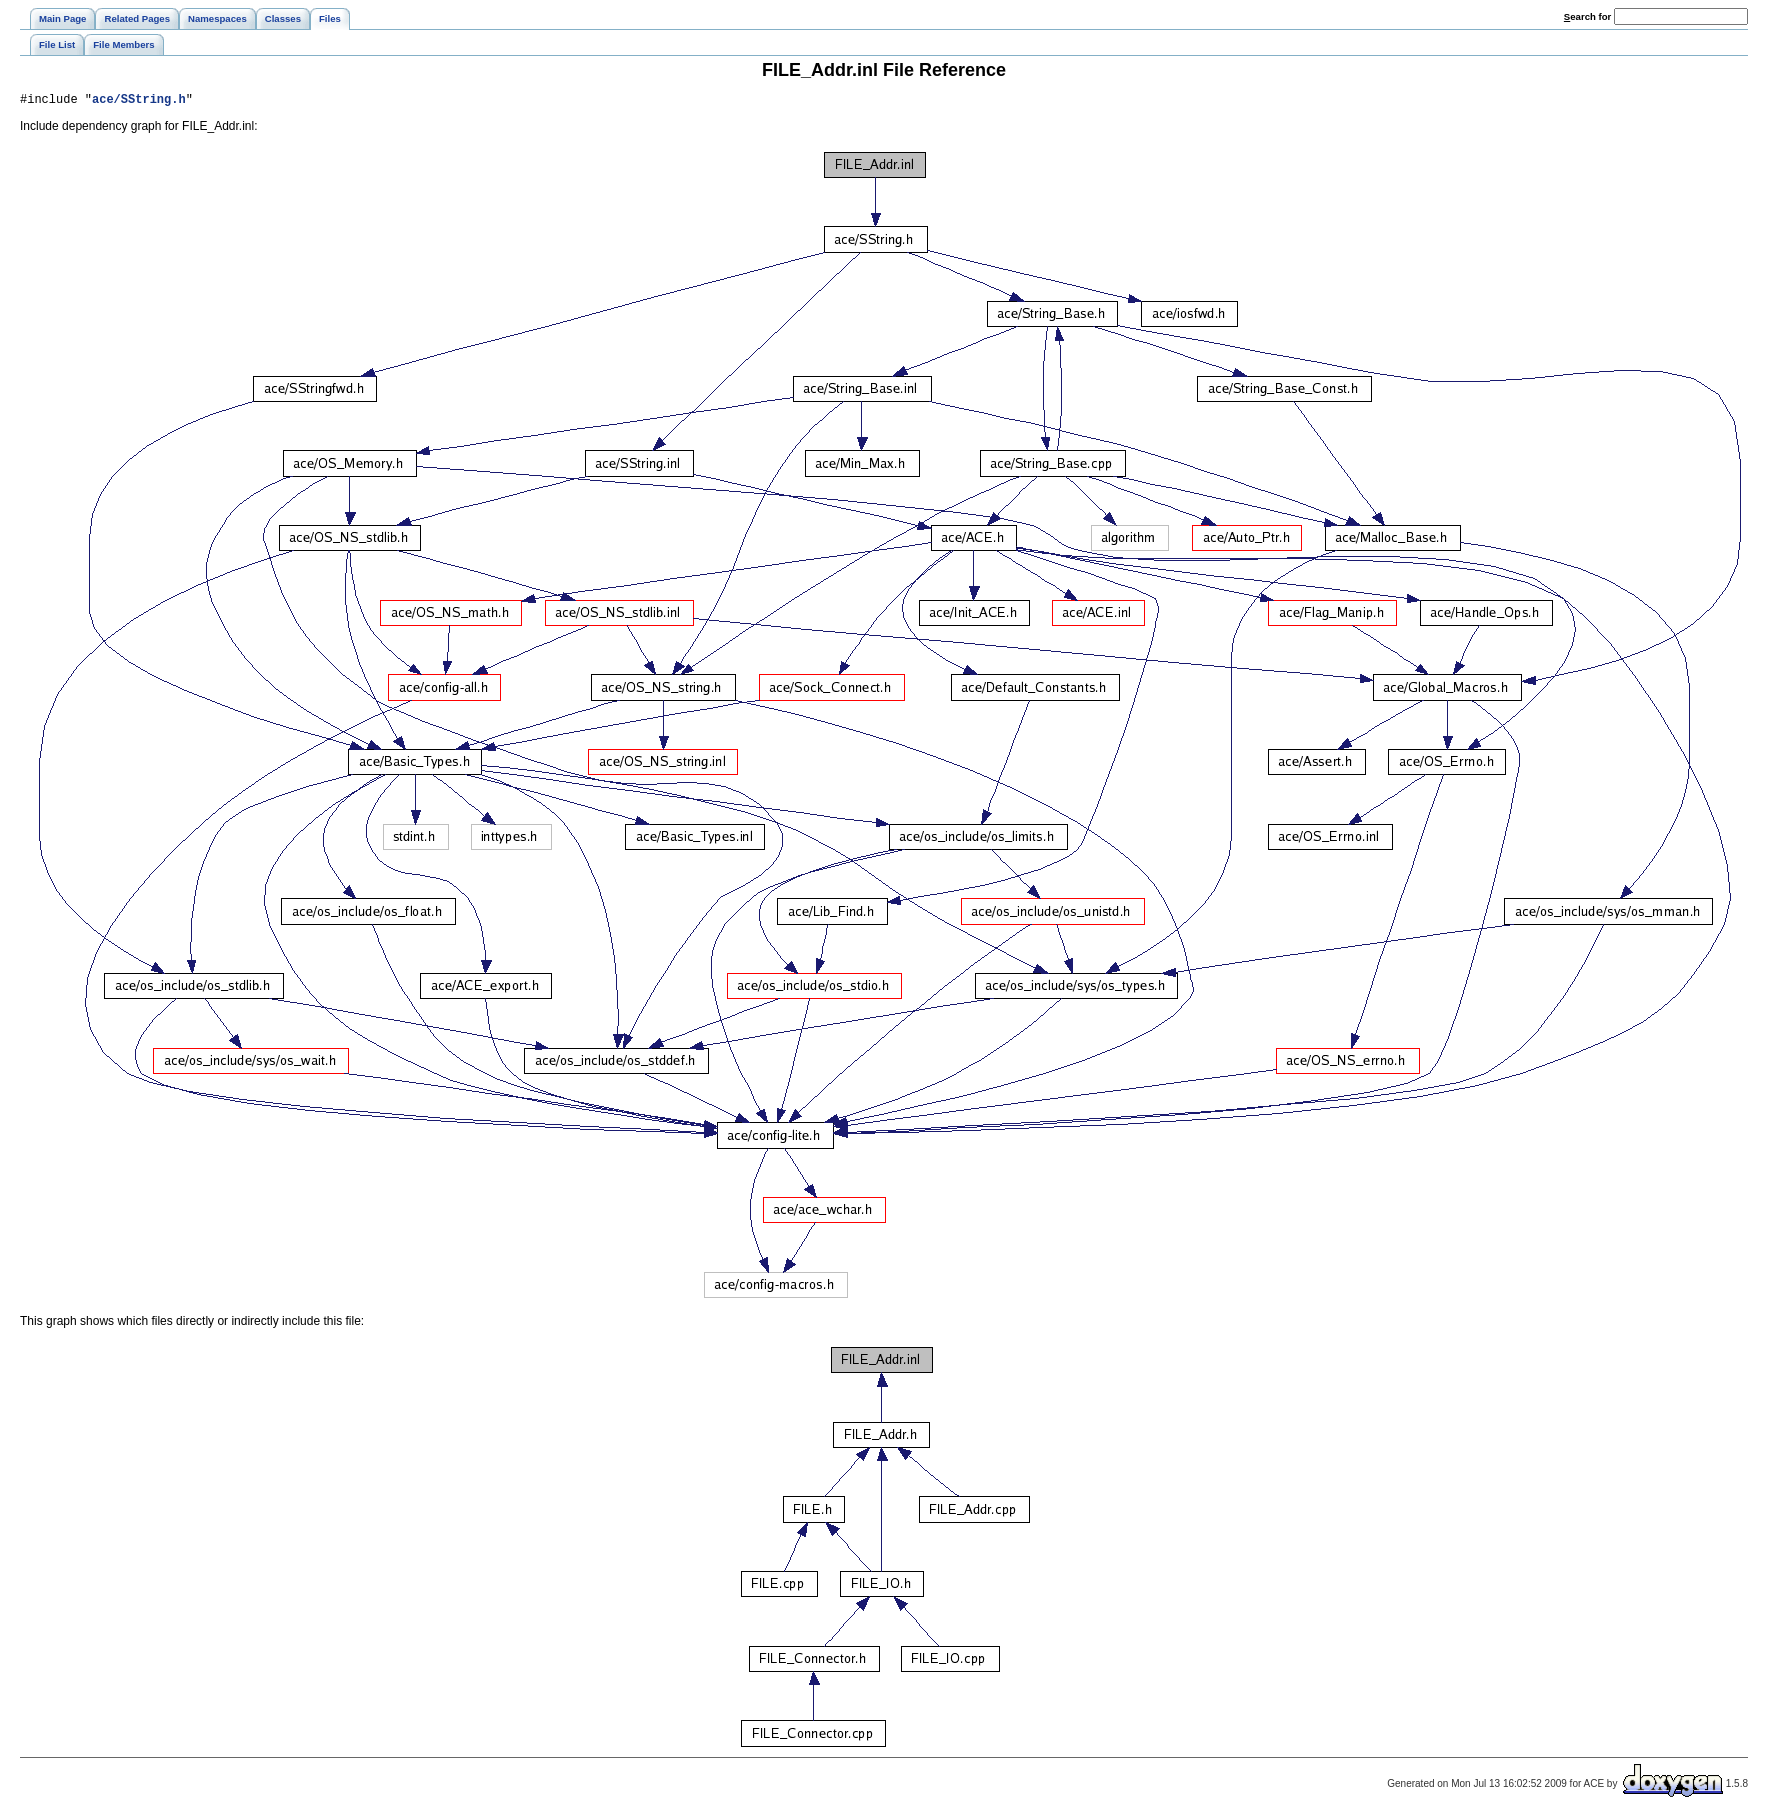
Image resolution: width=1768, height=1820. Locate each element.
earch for (1587, 16)
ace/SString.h (139, 101)
